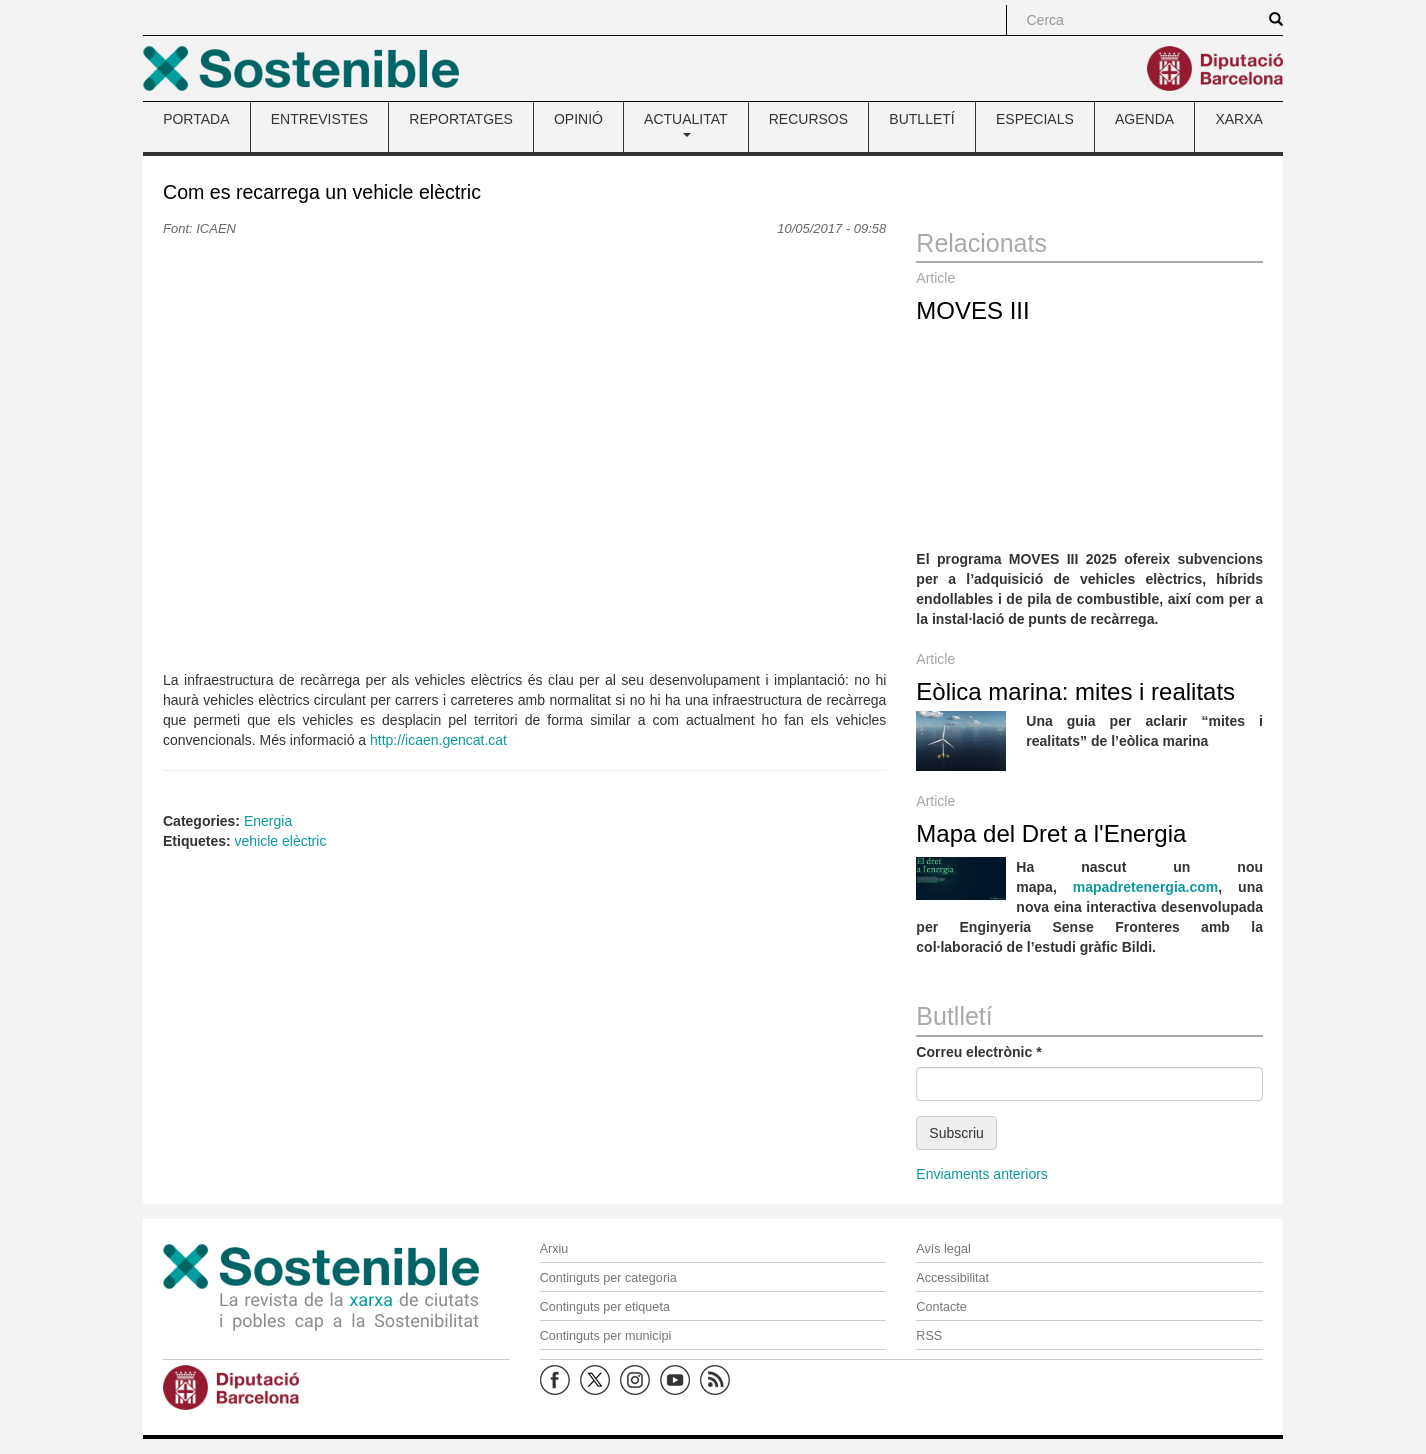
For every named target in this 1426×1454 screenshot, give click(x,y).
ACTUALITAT (686, 124)
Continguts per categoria (608, 1278)
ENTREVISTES (319, 119)
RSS (929, 1336)
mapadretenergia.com (1146, 887)
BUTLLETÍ (921, 119)
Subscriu (956, 1133)
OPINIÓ (578, 119)
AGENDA (1144, 119)
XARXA (1238, 119)
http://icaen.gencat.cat (438, 740)
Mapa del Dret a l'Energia (1051, 833)
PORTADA (196, 119)
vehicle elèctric (281, 841)
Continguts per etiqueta (605, 1307)
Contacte (941, 1307)
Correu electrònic (978, 1052)
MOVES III (972, 310)
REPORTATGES (460, 119)
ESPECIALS (1035, 119)
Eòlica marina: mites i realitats (1075, 691)
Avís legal (943, 1249)
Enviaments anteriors (982, 1174)
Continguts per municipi (606, 1336)
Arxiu (554, 1249)
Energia (268, 821)
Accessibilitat (952, 1278)
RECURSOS (808, 119)
